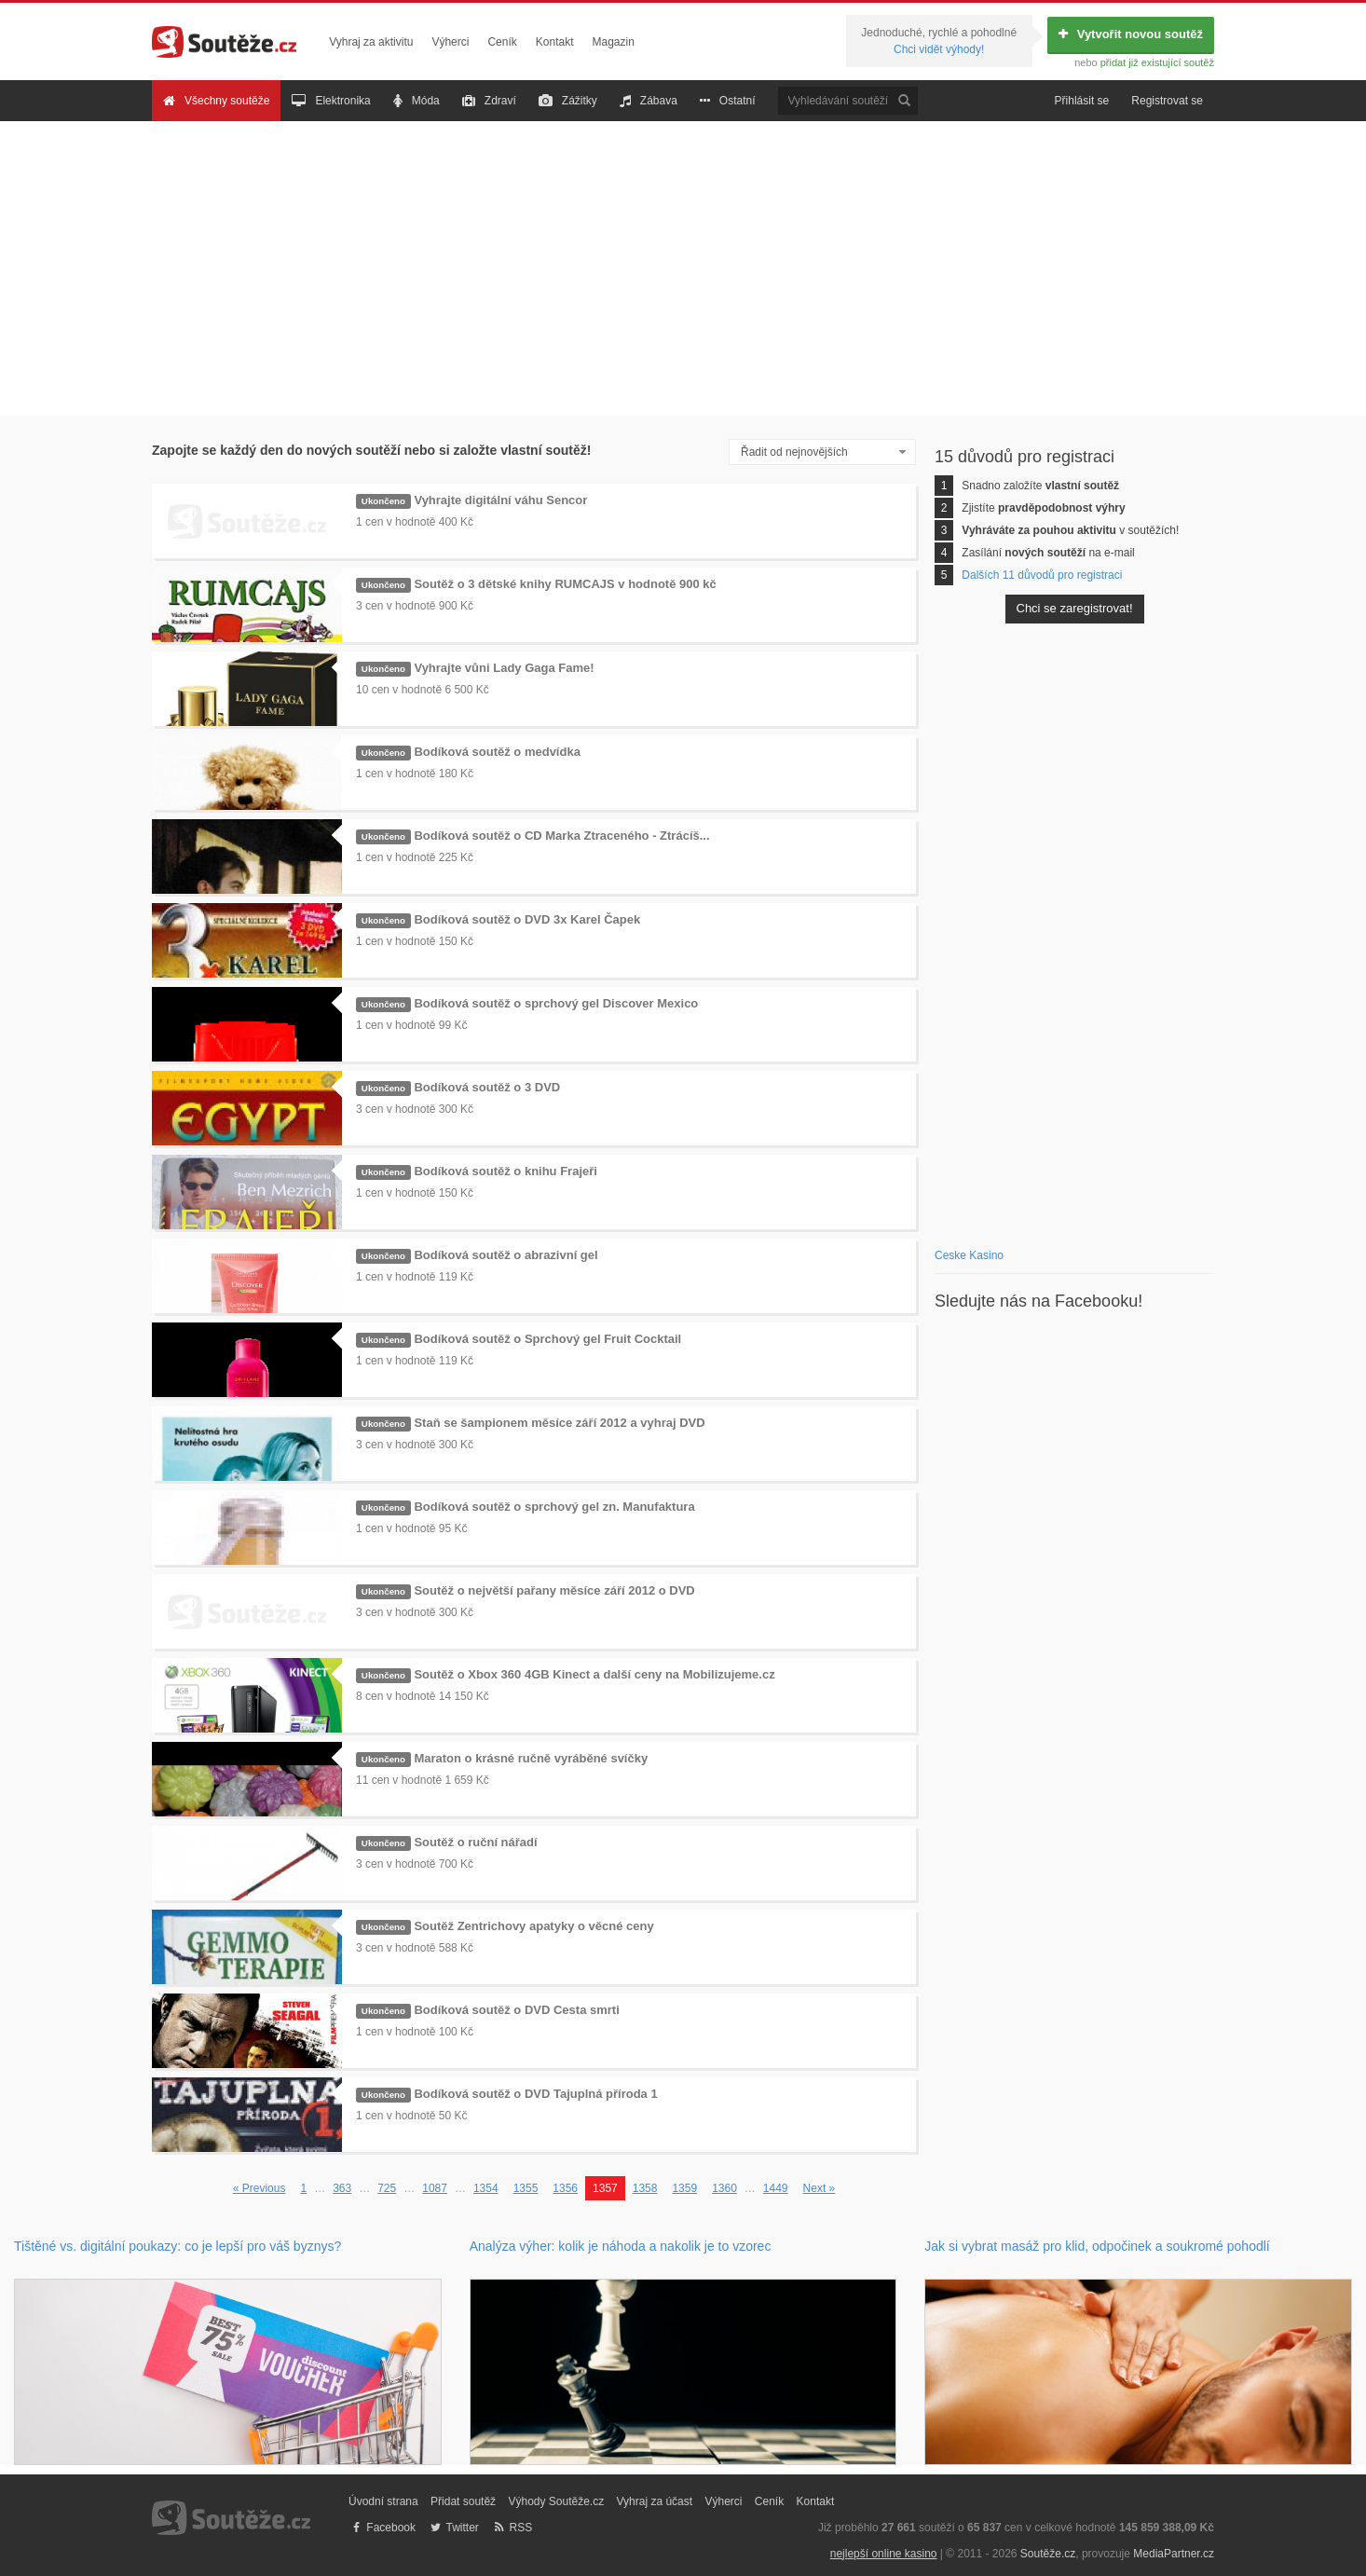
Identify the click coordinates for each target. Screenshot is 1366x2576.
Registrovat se (1167, 100)
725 (386, 2188)
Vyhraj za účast (655, 2501)
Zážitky (568, 100)
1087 (434, 2188)
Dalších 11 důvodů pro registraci (1042, 575)
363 (342, 2188)
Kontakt (555, 41)
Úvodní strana (383, 2501)
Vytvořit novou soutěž (1131, 34)
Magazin (614, 41)
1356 (565, 2188)
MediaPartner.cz (1173, 2553)
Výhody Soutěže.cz (556, 2501)
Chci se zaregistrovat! (1075, 608)
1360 (724, 2188)
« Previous (259, 2188)
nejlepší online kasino (883, 2553)
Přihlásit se (1082, 100)
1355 (526, 2188)
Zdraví (489, 100)
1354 (486, 2188)
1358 (645, 2188)
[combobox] (822, 452)
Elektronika (331, 100)
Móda (416, 100)
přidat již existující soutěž (1157, 62)
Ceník (501, 41)
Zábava (648, 100)
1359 (684, 2188)
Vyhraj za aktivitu (371, 41)
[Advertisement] (683, 268)
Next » (819, 2188)
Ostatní (728, 100)
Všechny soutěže (216, 100)
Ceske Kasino (969, 1255)
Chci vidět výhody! (939, 49)
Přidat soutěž (463, 2501)
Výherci (450, 41)
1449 (775, 2188)
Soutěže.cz (1047, 2553)
